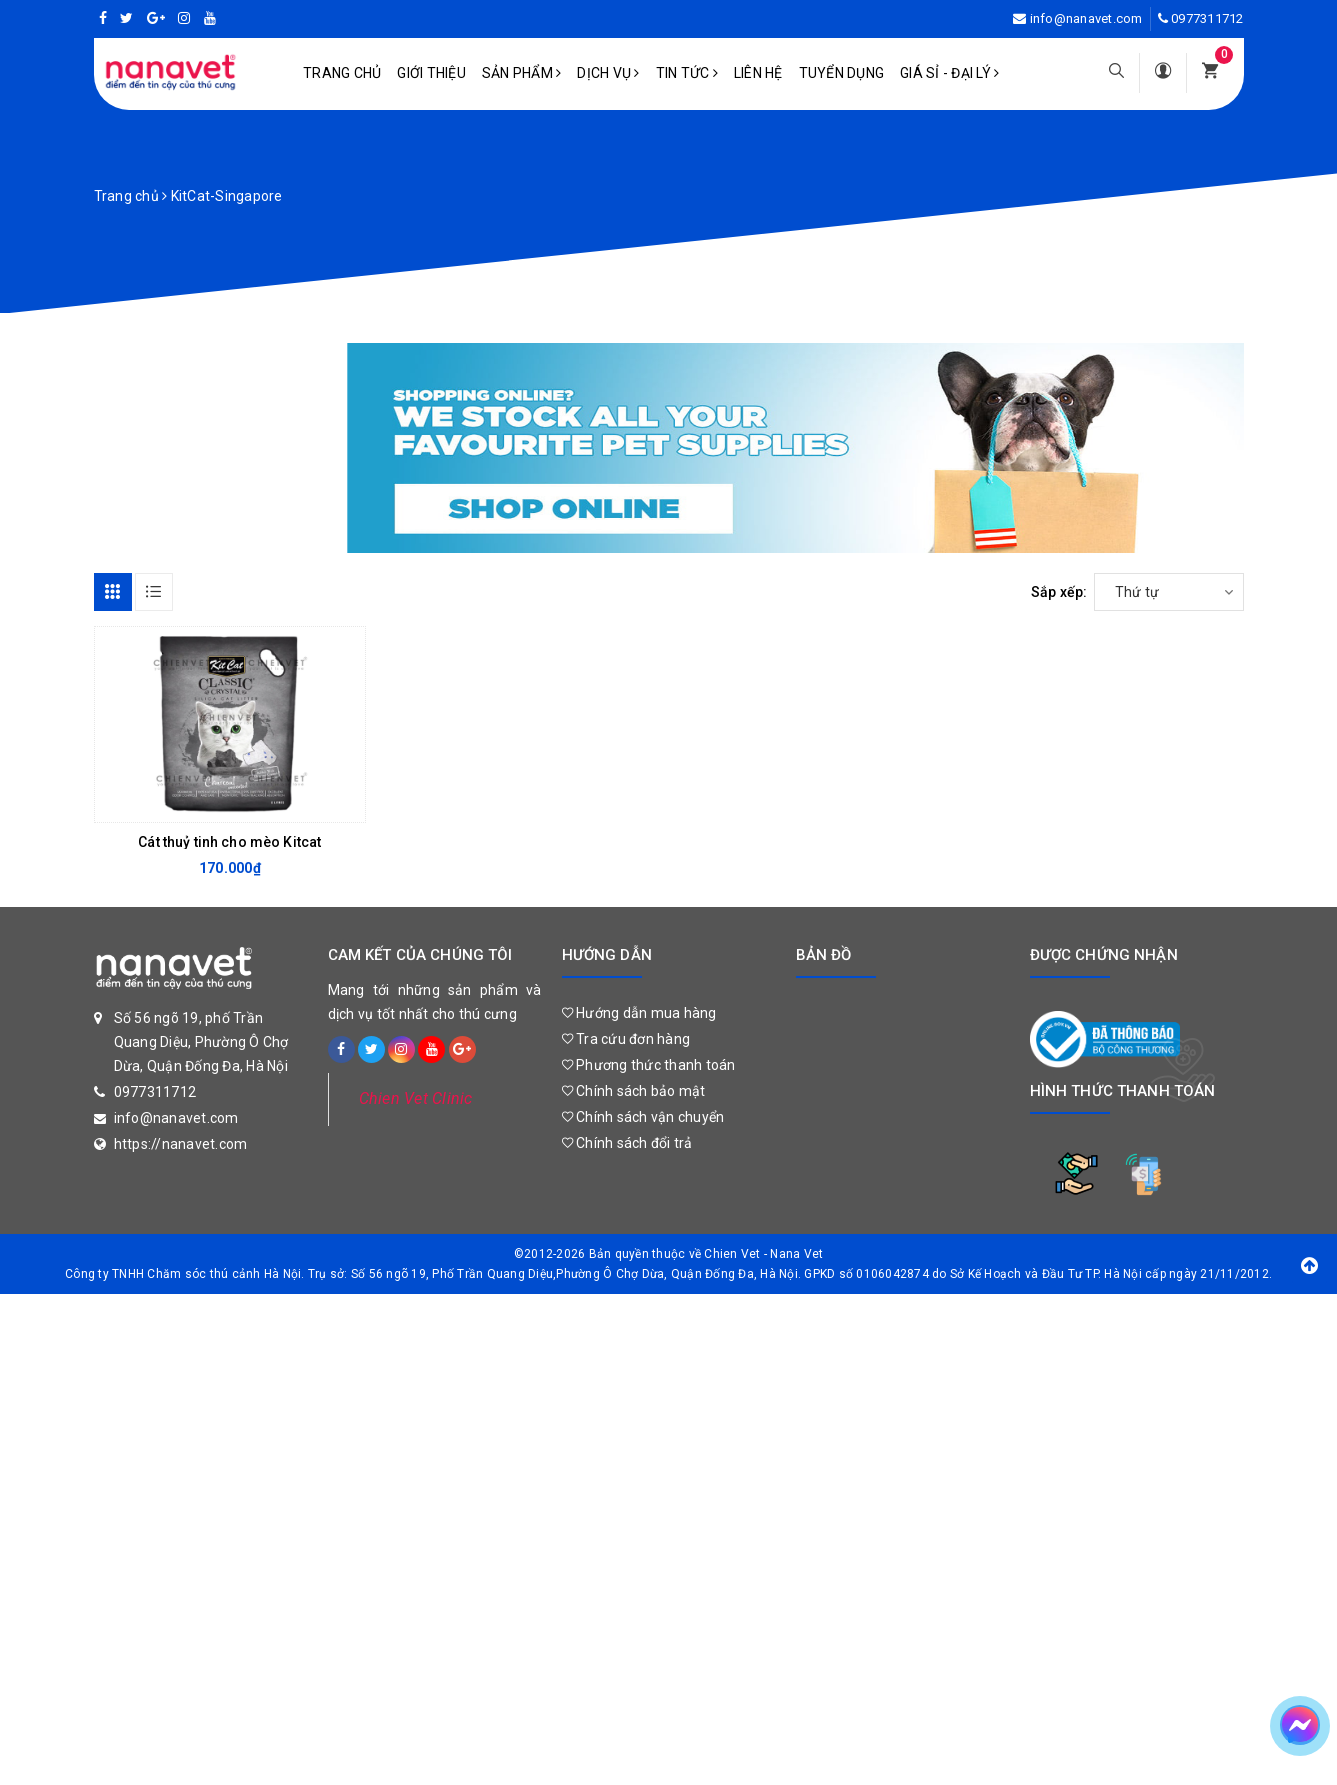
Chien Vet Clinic (416, 1098)
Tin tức (687, 73)
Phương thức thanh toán (649, 1065)
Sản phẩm (522, 73)
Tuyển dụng (842, 73)
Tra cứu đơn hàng (626, 1039)
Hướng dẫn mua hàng (639, 1013)
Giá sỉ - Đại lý (949, 73)
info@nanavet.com (1086, 18)
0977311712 (1207, 18)
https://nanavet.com (181, 1144)
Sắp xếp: (1059, 592)
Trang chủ (342, 73)
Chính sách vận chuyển (643, 1117)
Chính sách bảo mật (634, 1091)
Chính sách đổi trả (627, 1143)
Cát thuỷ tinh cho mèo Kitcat (229, 842)
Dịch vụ (608, 73)
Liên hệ (758, 73)
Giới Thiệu (431, 73)
